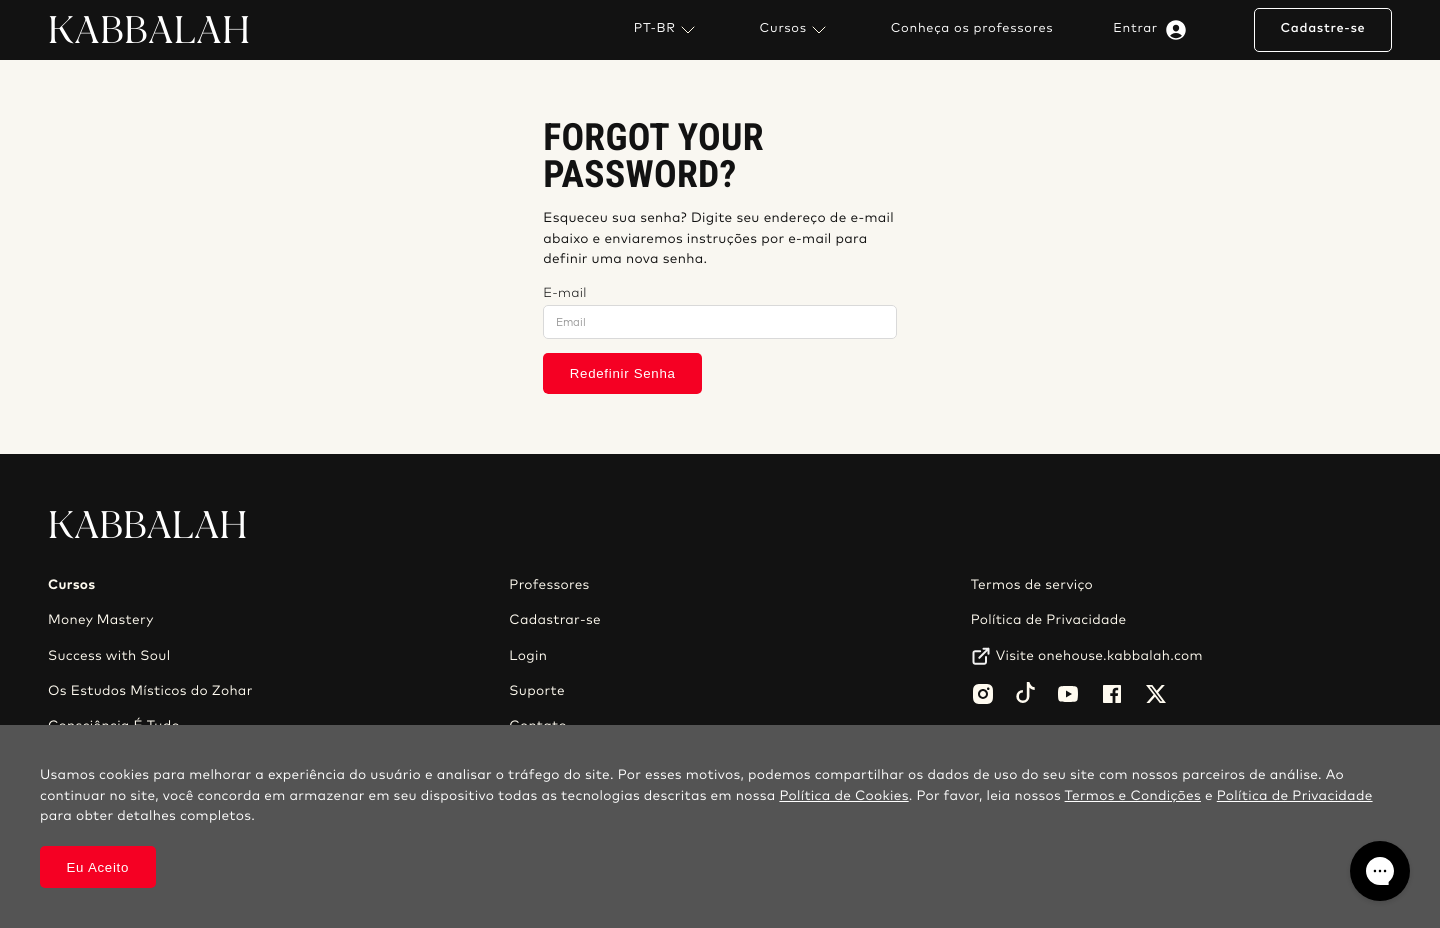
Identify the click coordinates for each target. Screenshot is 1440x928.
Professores (549, 585)
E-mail (565, 293)
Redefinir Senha (623, 373)
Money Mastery (101, 620)
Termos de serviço (1032, 585)
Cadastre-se (1322, 28)
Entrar (1153, 30)
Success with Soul (109, 656)
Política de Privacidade (1049, 620)
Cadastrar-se (555, 620)
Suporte (537, 691)
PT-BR (667, 30)
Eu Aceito (98, 867)
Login (528, 656)
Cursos (795, 30)
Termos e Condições (1133, 796)
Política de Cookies (843, 796)
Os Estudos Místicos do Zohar (150, 691)
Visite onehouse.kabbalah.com (1099, 656)
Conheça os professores (972, 29)
